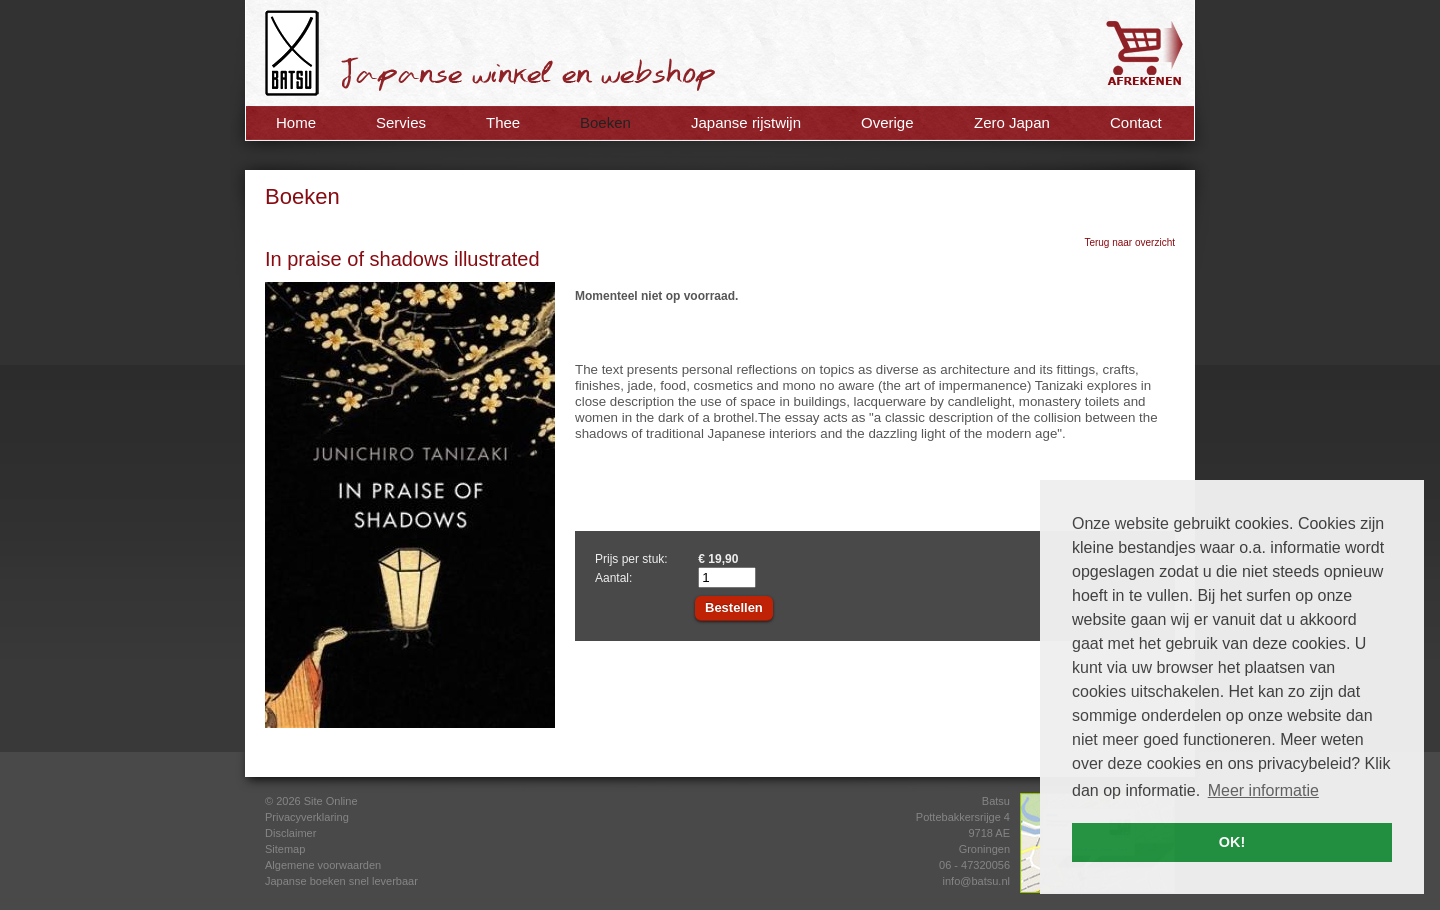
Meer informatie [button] (1263, 790)
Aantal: (613, 578)
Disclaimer (290, 833)
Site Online (331, 801)
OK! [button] (1232, 842)
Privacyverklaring (307, 817)
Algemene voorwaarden (323, 865)
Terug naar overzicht (1129, 242)
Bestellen (734, 607)
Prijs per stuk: (631, 559)
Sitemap (285, 849)
